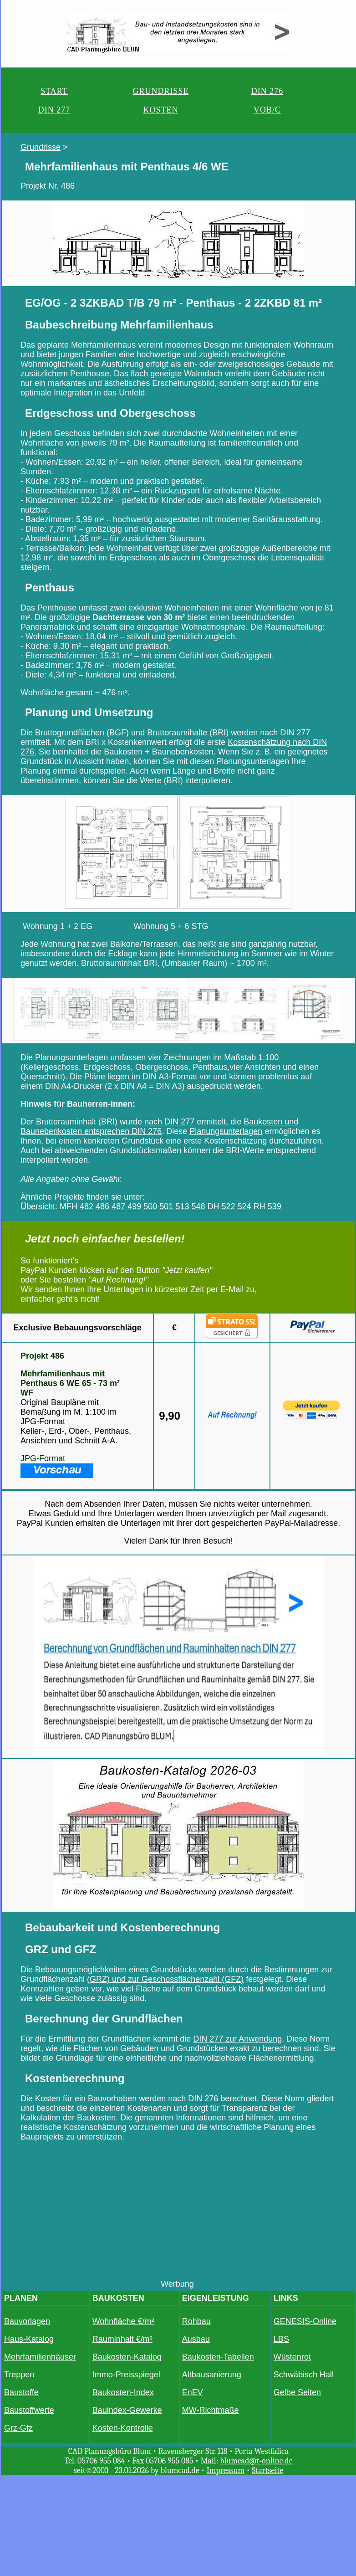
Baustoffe (21, 2392)
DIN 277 (54, 109)
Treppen (19, 2374)
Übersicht (37, 1206)
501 (166, 1206)
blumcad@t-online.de (256, 2461)
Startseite (267, 2470)
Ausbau (196, 2339)
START (54, 91)
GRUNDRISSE (160, 91)
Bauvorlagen (27, 2321)
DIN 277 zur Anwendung (237, 2038)
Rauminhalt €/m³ (122, 2339)
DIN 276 (267, 91)
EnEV (192, 2392)
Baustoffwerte (29, 2410)
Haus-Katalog (29, 2339)
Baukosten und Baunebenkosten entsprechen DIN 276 (159, 1126)
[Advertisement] (178, 2215)
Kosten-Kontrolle (122, 2427)
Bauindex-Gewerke (127, 2410)
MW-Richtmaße (210, 2410)
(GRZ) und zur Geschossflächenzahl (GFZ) (165, 1979)
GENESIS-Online (305, 2321)
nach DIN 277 (285, 732)
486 (102, 1206)
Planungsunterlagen (225, 1131)
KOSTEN (160, 109)
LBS (281, 2339)
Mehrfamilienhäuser (40, 2356)
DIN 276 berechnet (222, 2098)
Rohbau (196, 2321)
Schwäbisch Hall (304, 2374)
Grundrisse (40, 147)
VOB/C (267, 109)
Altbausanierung (211, 2374)
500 (150, 1206)
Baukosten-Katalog (127, 2356)
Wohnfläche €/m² (123, 2321)
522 (228, 1206)
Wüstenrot (292, 2356)
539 (274, 1206)
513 (182, 1206)
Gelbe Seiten (297, 2392)
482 (86, 1206)
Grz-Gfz (18, 2427)
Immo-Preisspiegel (126, 2374)
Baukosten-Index (123, 2392)
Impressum (226, 2470)
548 (198, 1206)
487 (118, 1206)
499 (134, 1206)
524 (244, 1206)
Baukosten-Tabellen (218, 2356)
